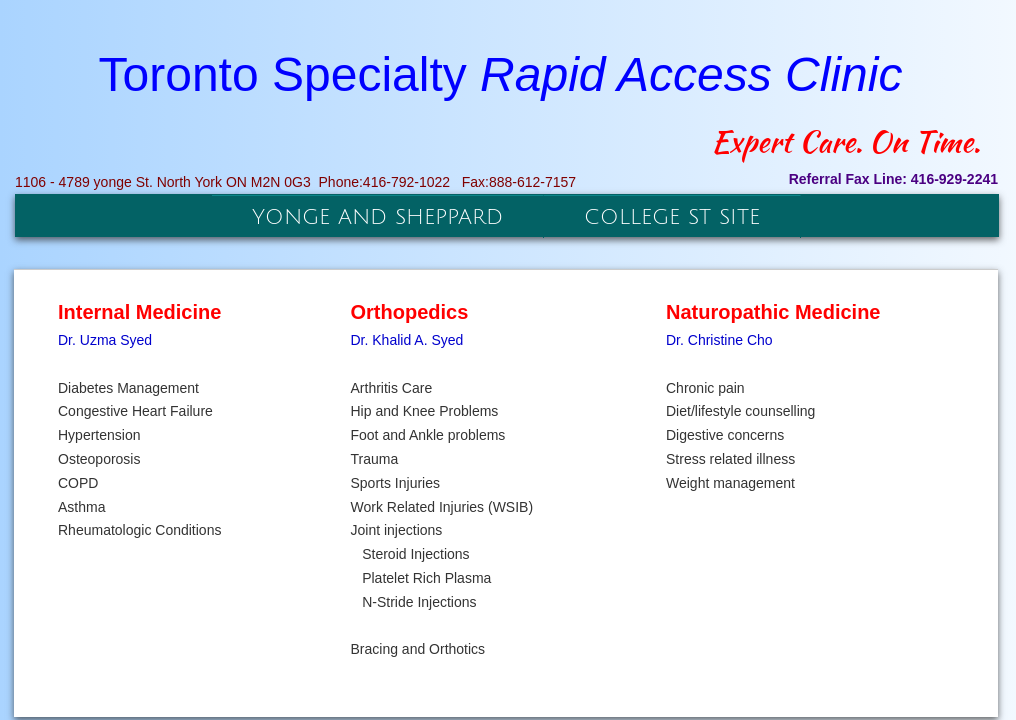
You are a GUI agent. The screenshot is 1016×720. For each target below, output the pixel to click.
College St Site (672, 217)
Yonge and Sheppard (377, 217)
